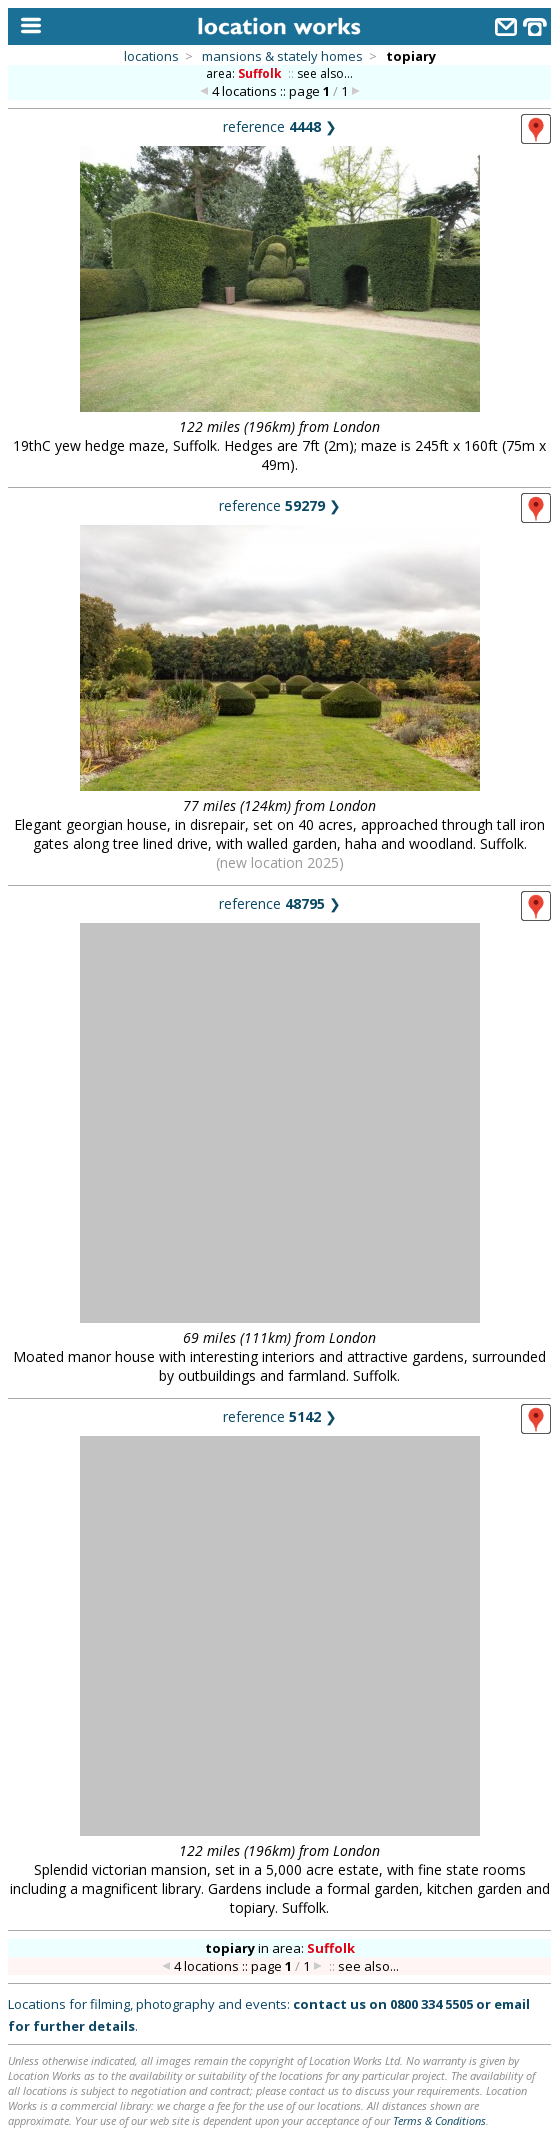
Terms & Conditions (439, 2120)
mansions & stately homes (282, 56)
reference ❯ (280, 126)
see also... (325, 73)
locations (151, 56)
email (512, 2004)
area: (245, 73)
